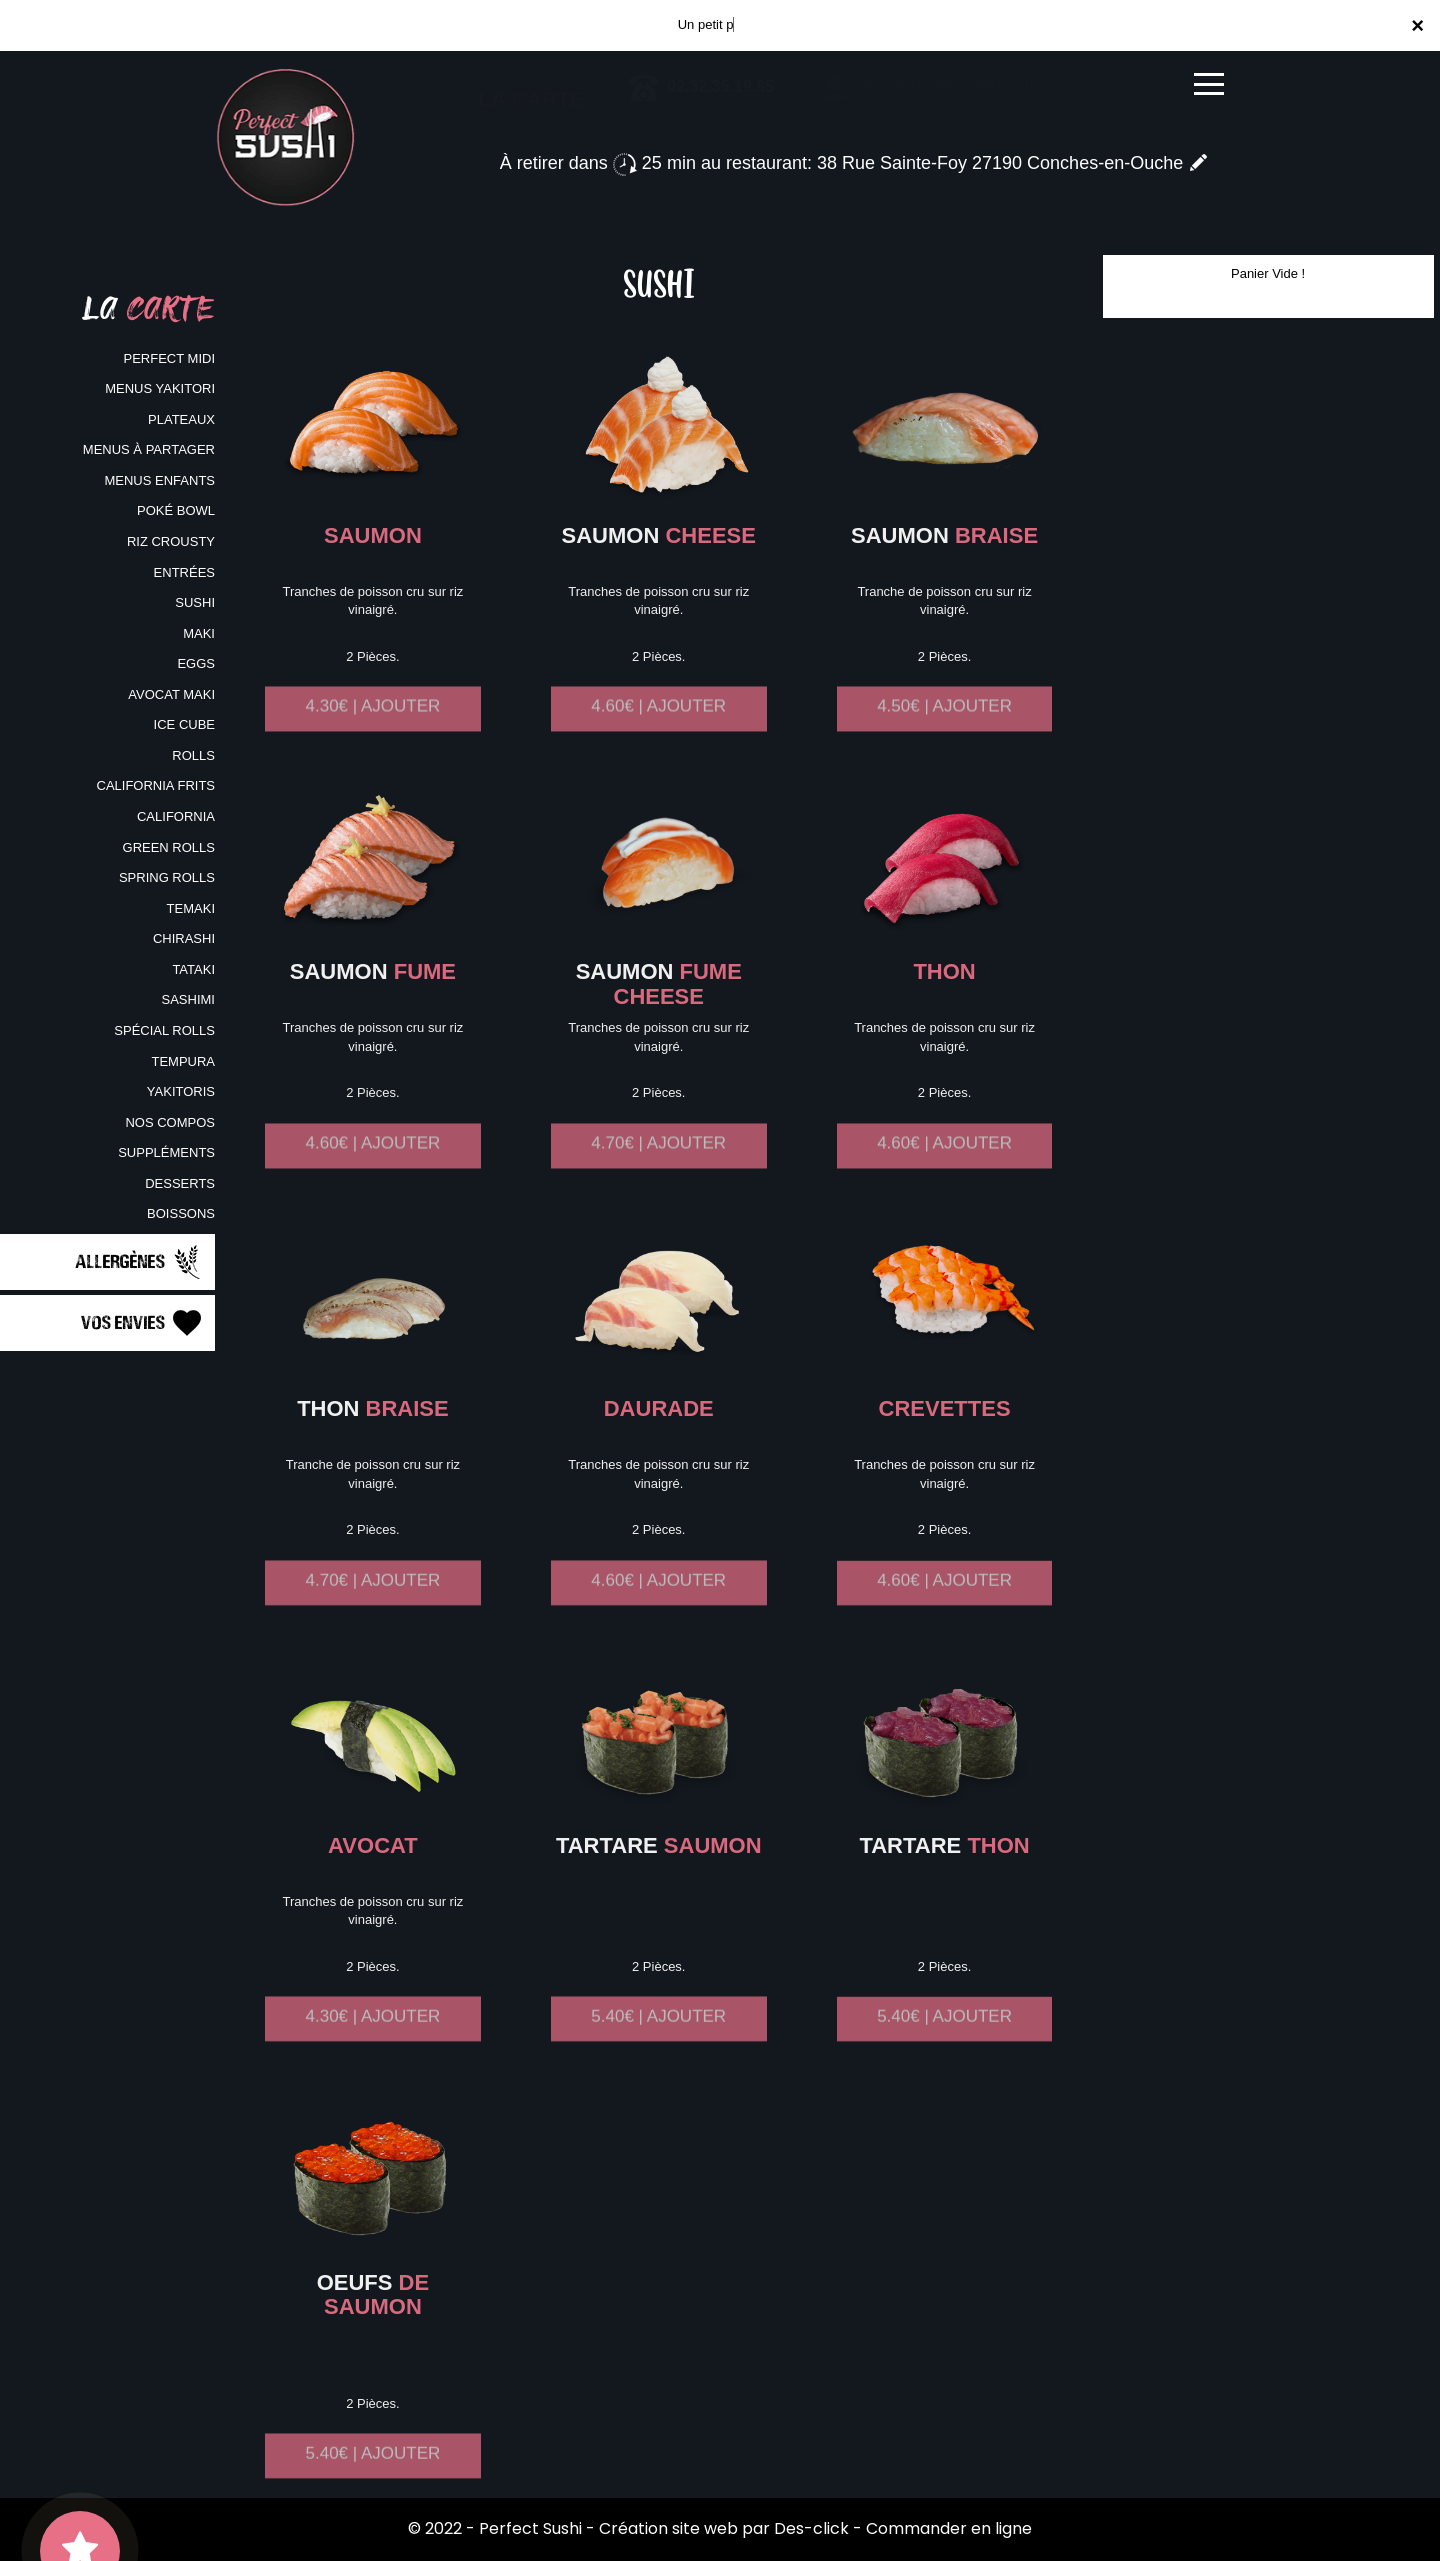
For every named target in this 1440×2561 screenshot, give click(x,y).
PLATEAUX (181, 419)
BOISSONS (181, 1213)
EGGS (196, 663)
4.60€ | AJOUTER (658, 725)
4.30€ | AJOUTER (373, 725)
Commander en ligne (949, 2528)
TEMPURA (183, 1061)
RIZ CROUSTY (171, 541)
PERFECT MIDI (170, 358)
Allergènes (140, 1262)
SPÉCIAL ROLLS (164, 1030)
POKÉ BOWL (176, 510)
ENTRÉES (184, 572)
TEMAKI (191, 908)
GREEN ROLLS (169, 847)
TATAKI (193, 969)
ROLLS (193, 755)
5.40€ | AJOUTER (658, 2035)
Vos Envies (143, 1323)
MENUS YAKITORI (160, 388)
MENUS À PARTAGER (149, 449)
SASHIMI (188, 999)
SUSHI (195, 602)
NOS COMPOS (170, 1122)
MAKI (199, 633)
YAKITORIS (181, 1091)
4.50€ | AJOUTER (944, 725)
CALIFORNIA (176, 816)
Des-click (811, 2528)
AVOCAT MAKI (171, 694)
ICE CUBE (184, 724)
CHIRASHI (184, 938)
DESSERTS (180, 1183)
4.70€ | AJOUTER (658, 1161)
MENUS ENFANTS (159, 480)
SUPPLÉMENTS (166, 1152)
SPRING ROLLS (167, 877)
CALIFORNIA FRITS (156, 785)
